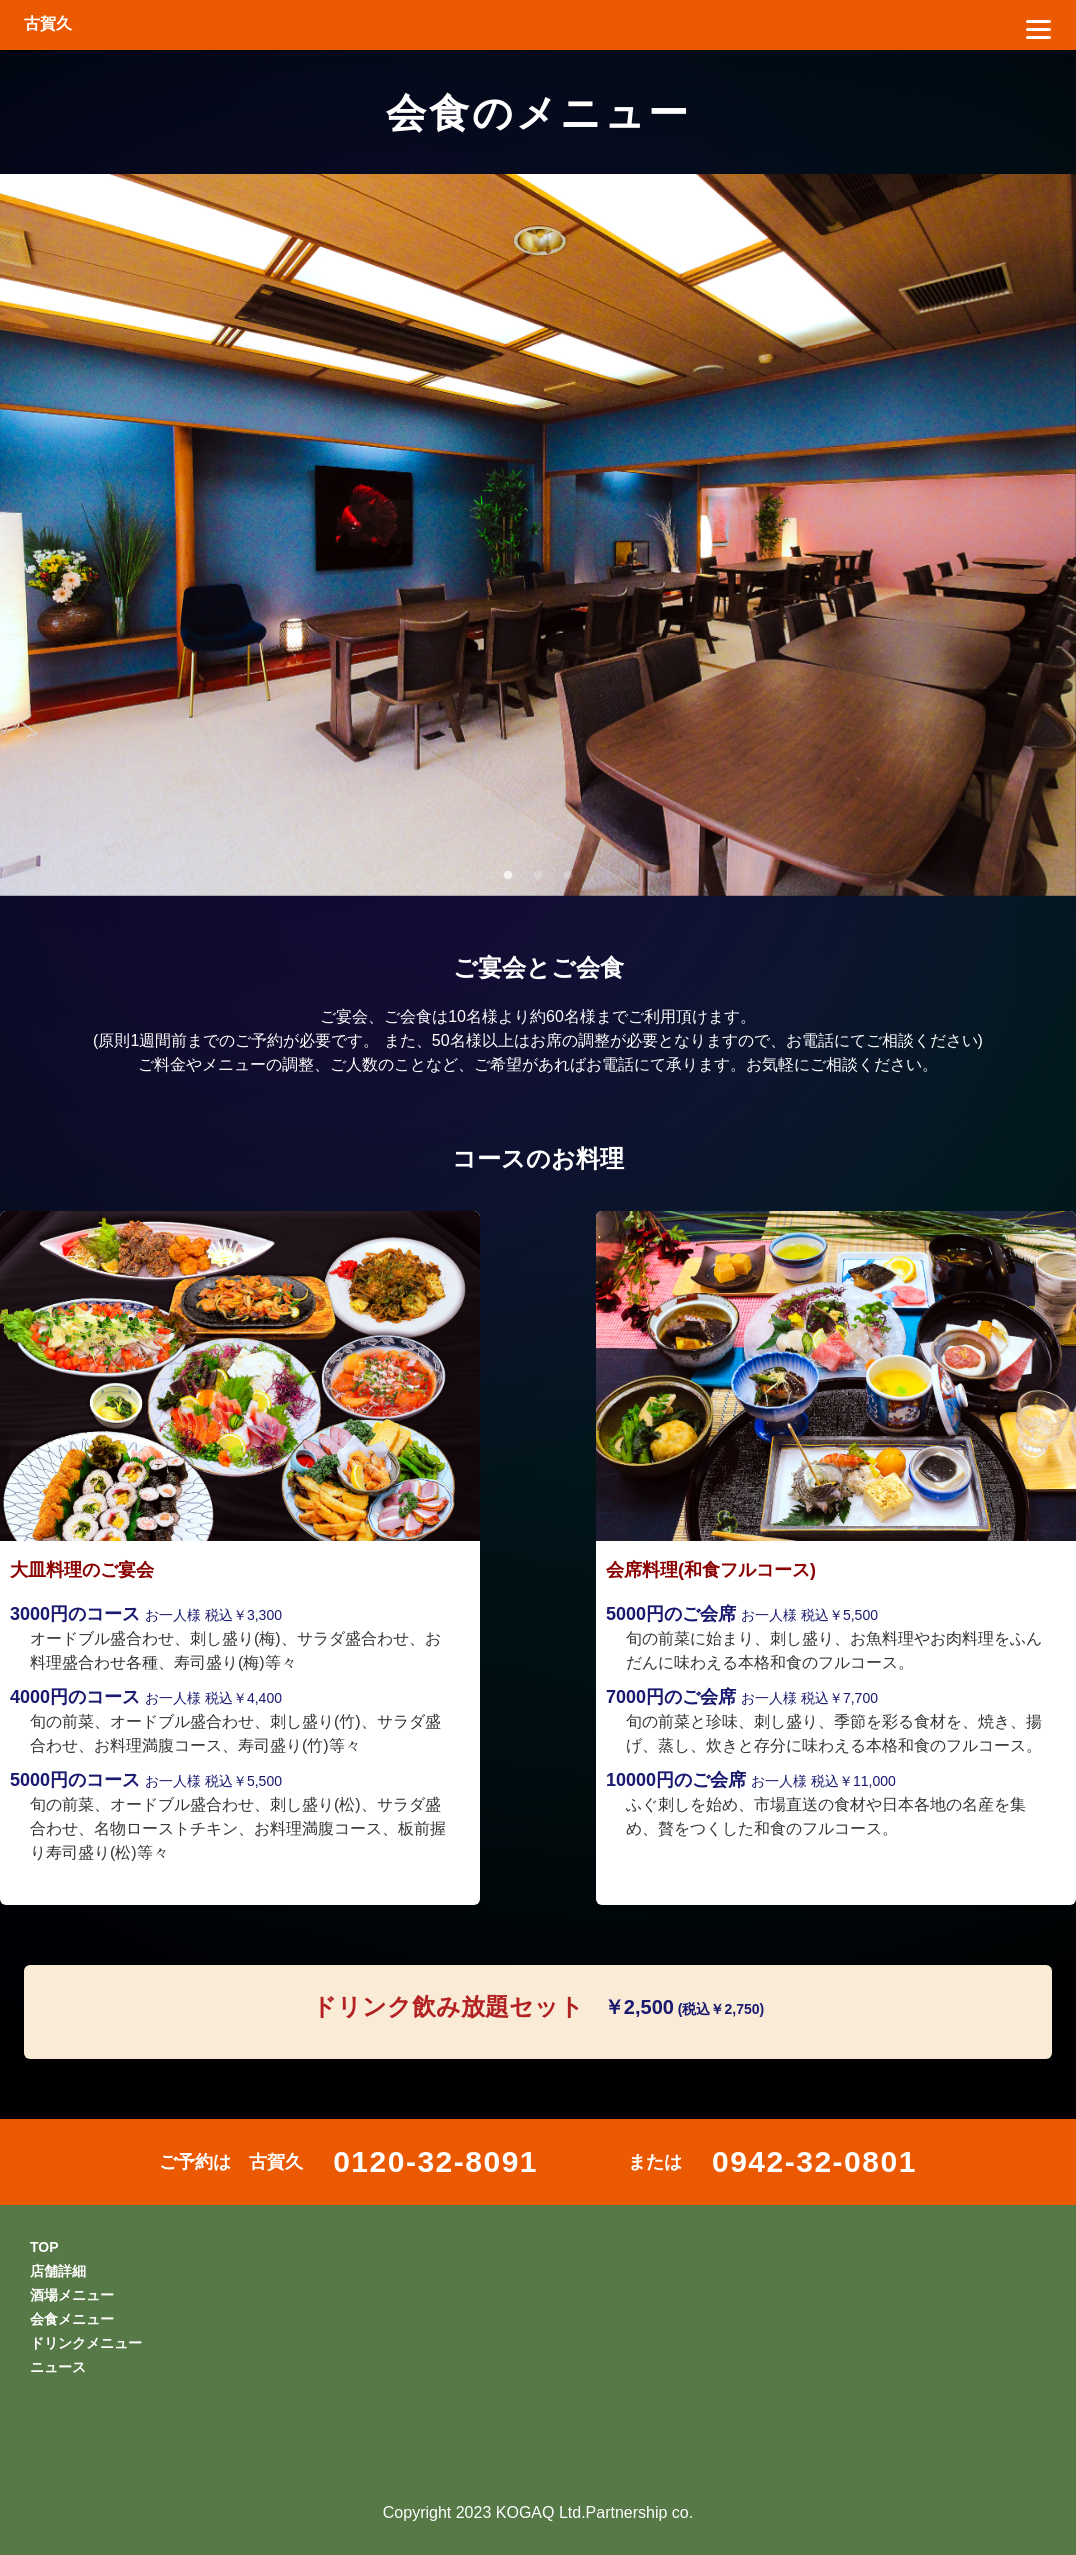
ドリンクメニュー (86, 2343)
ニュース (58, 2367)
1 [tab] (508, 876)
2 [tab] (538, 876)
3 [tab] (568, 876)
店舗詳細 (58, 2271)
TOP (44, 2247)
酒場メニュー (72, 2295)
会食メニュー (72, 2319)
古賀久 (48, 23)
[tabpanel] (538, 535)
